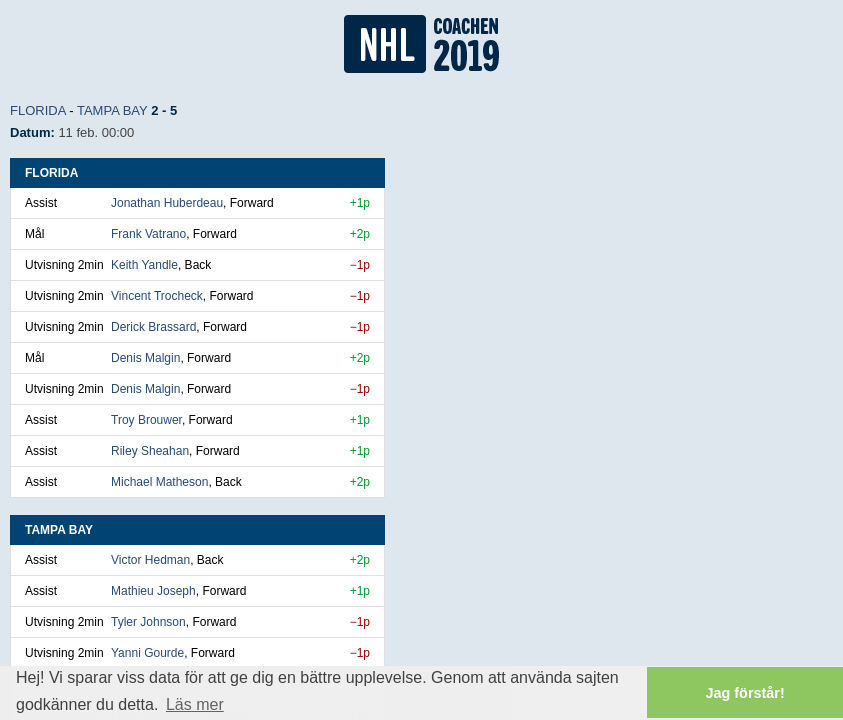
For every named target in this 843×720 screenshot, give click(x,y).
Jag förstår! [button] (745, 693)
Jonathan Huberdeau (167, 203)
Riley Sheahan (150, 451)
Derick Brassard (153, 327)
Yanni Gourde (147, 653)
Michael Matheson (159, 482)
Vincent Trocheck (157, 296)
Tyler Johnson (148, 622)
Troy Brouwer (146, 420)
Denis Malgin (145, 358)
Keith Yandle (144, 265)
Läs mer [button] (195, 704)
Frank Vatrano (148, 234)
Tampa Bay (112, 110)
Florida (38, 110)
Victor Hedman (150, 560)
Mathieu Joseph (153, 591)
